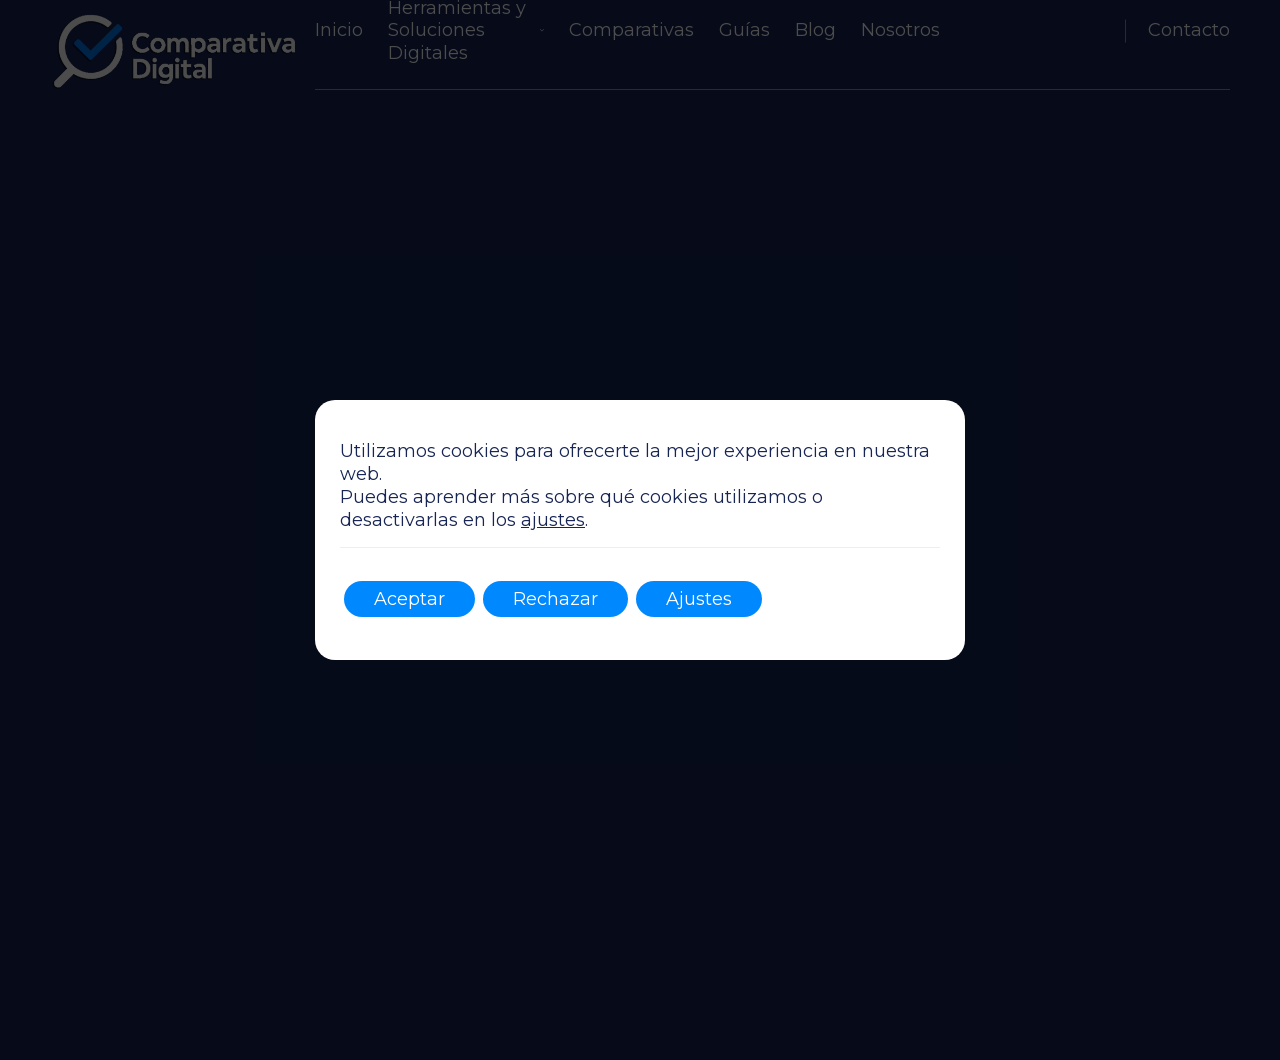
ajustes (553, 520)
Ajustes (699, 599)
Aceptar (409, 599)
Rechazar (555, 599)
